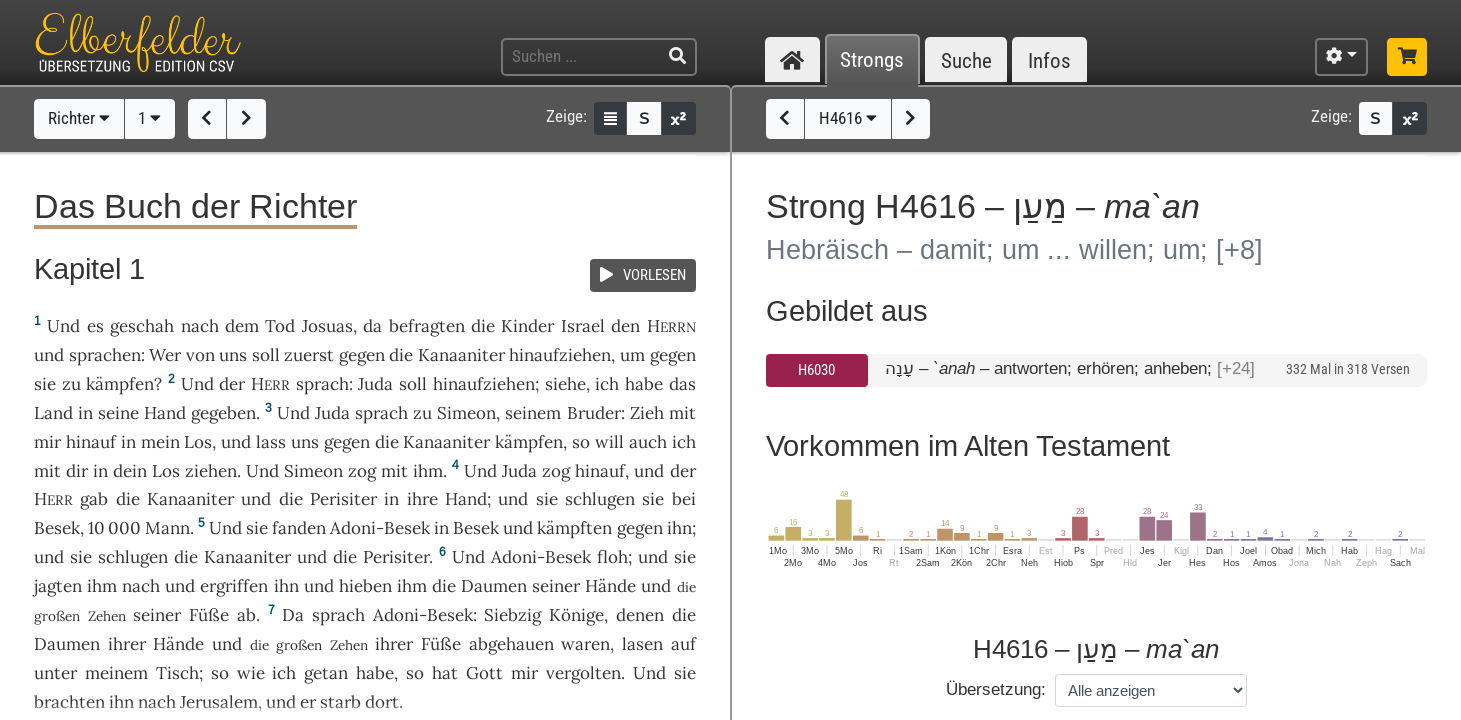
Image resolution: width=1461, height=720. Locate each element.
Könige (576, 615)
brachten (69, 702)
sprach (322, 384)
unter (55, 673)
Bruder (594, 413)
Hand (165, 413)
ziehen (211, 471)
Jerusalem (219, 702)
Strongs (872, 60)
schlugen (600, 499)
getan (326, 673)
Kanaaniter (461, 355)
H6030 (816, 370)
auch (648, 442)
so (415, 673)
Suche (966, 60)
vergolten (583, 673)
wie (251, 673)
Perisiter (343, 499)
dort (382, 702)
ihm (428, 471)
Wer (165, 355)
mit (682, 413)
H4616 (848, 118)
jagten (58, 586)
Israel (583, 326)
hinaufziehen (560, 355)
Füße (209, 615)
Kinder (527, 326)
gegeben (223, 413)
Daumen (494, 586)
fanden (299, 528)
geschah (142, 326)
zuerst (309, 355)
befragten (427, 326)
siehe (565, 384)
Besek (57, 528)
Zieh (647, 413)
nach (200, 326)
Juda (375, 384)
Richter (79, 118)
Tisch (177, 673)
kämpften (574, 528)
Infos (1049, 60)
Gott (484, 673)
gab (94, 499)
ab (246, 615)
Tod (280, 326)
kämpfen (120, 384)
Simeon (466, 413)
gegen (362, 355)
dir (77, 471)
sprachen (105, 355)
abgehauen (511, 644)
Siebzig (512, 615)
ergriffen (234, 586)
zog (362, 471)
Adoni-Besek (380, 528)
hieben (365, 586)
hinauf (91, 442)
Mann (167, 528)
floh (612, 557)
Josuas (327, 326)
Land (53, 413)
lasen (642, 644)
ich (684, 442)
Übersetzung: (996, 689)
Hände (610, 586)
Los (198, 442)
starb (340, 702)
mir (47, 442)
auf (683, 644)
